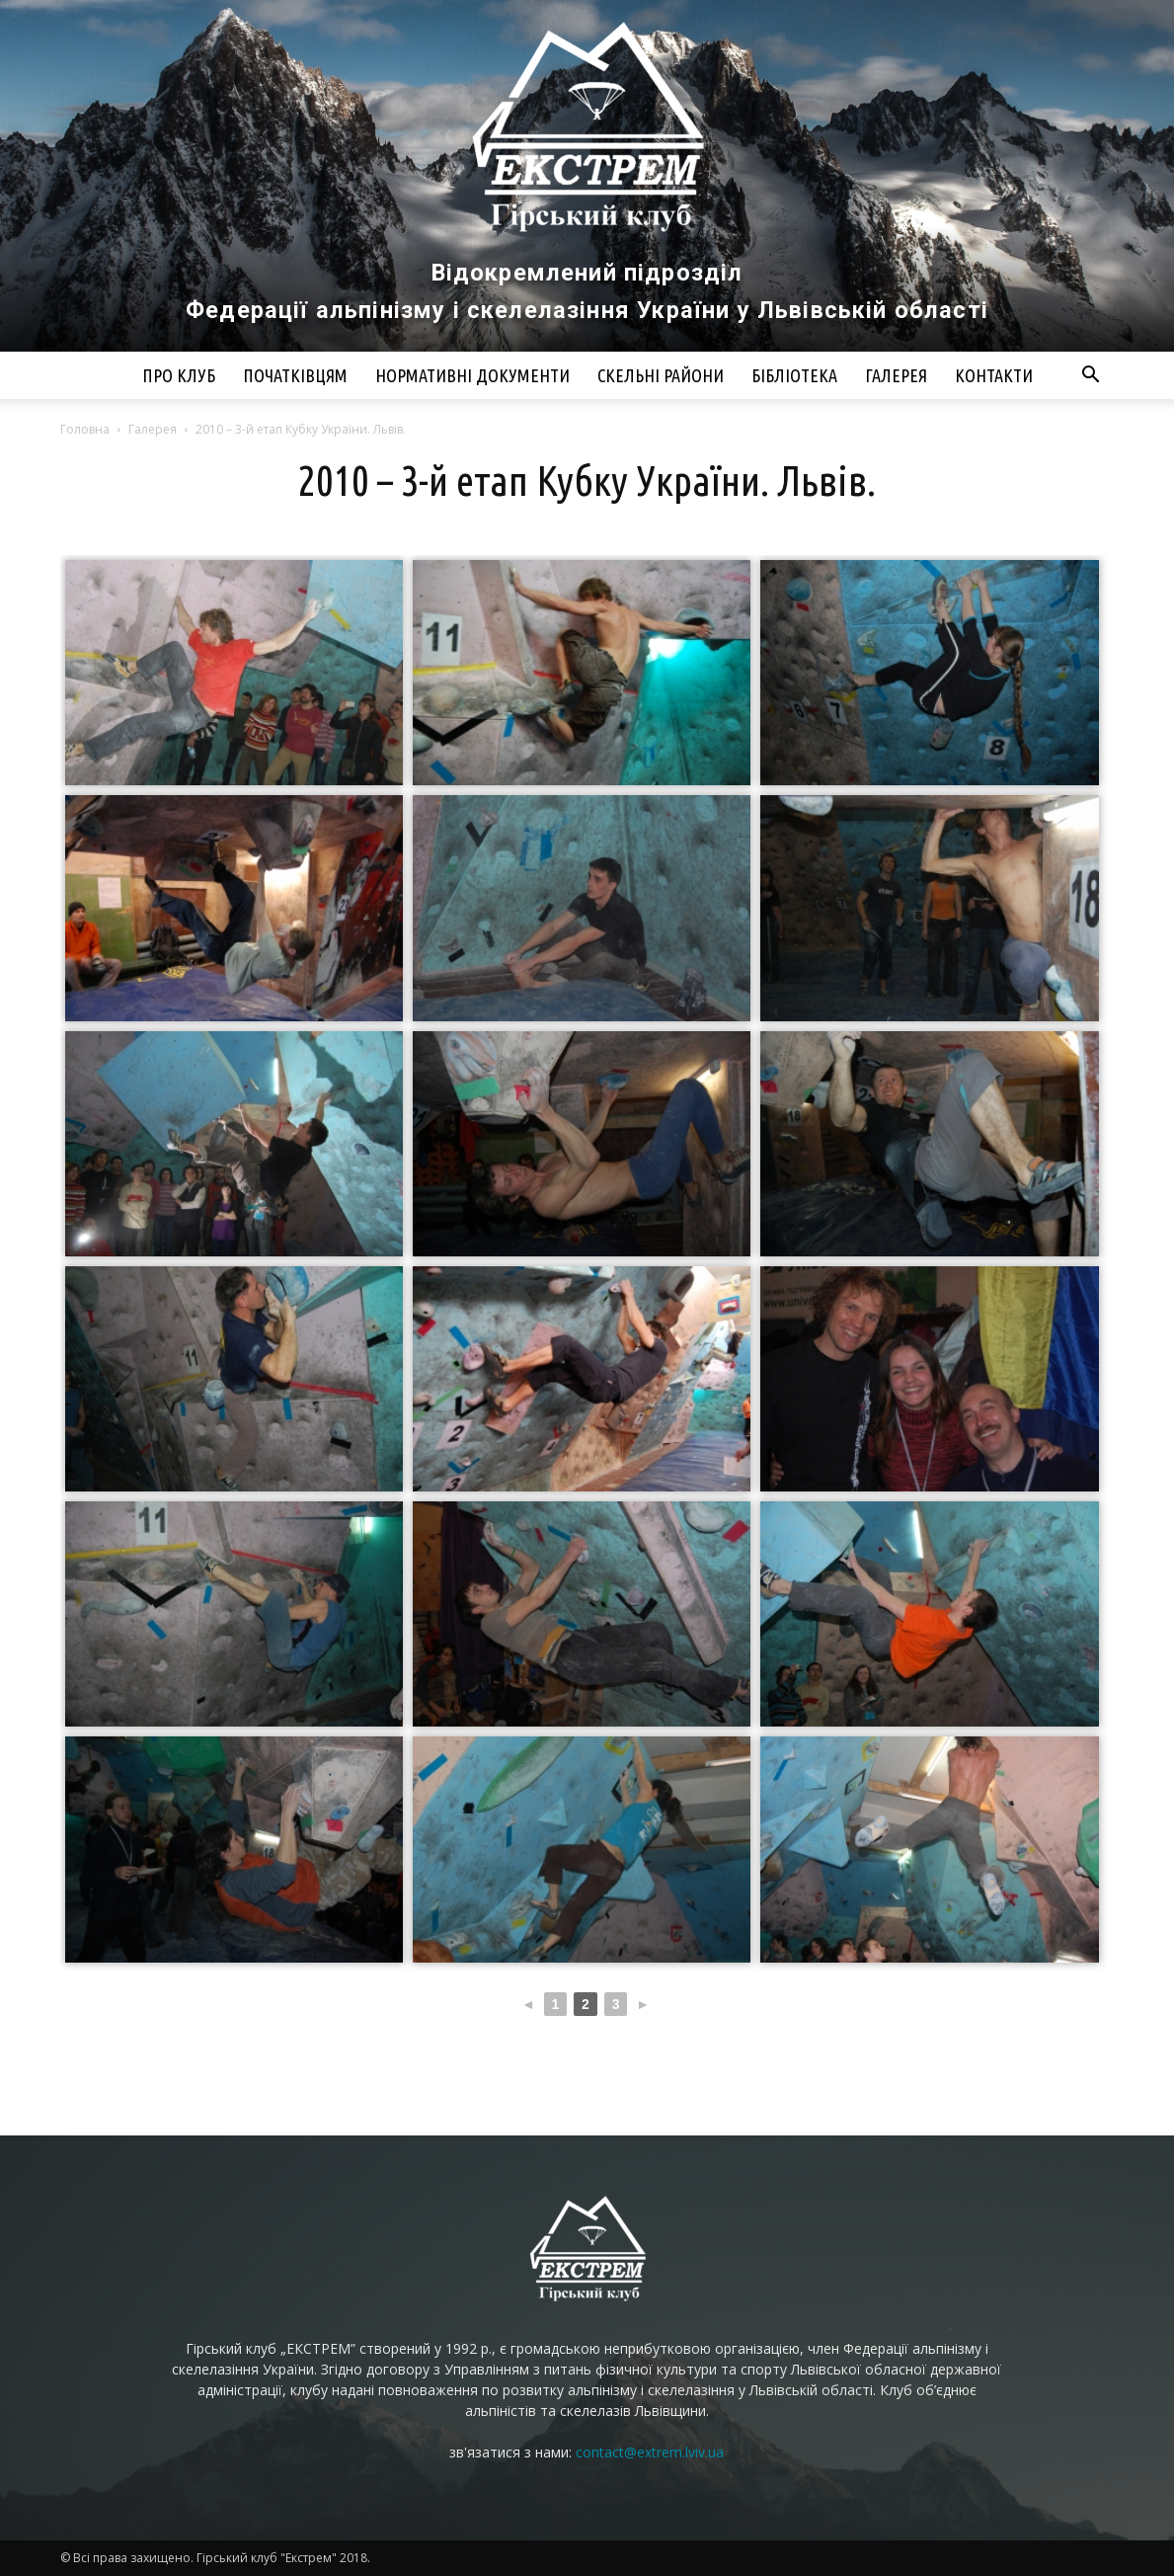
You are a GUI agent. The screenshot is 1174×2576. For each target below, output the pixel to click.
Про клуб (178, 375)
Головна (85, 429)
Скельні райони (660, 375)
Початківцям (295, 375)
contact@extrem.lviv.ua (650, 2452)
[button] (1091, 376)
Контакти (994, 375)
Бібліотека (794, 375)
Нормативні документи (472, 375)
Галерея (896, 375)
